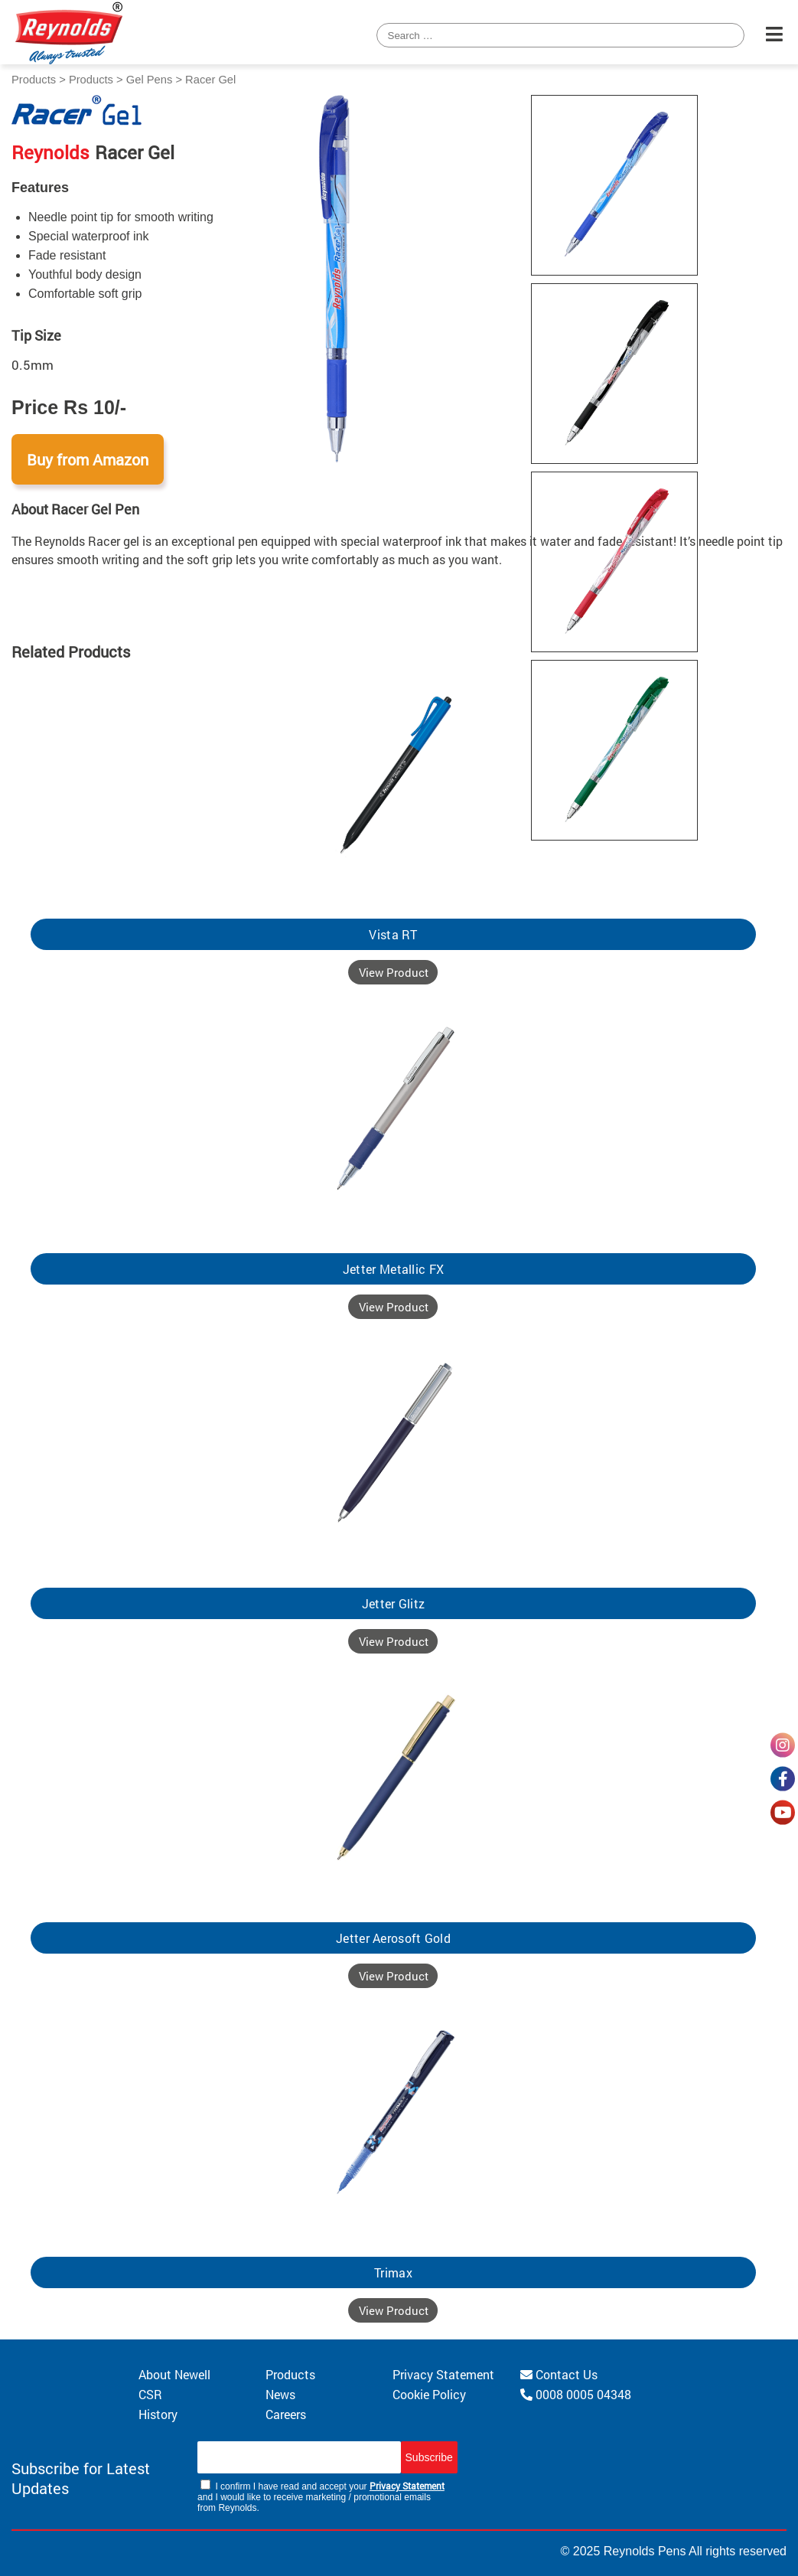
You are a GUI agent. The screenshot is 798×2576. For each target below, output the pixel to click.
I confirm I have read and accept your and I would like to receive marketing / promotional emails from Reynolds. (321, 2496)
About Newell (174, 2374)
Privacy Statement (443, 2374)
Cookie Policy (429, 2394)
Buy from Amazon (87, 459)
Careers (285, 2414)
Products (33, 79)
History (158, 2414)
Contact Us (559, 2374)
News (280, 2394)
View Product (393, 972)
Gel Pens (149, 79)
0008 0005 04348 (575, 2394)
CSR (150, 2394)
